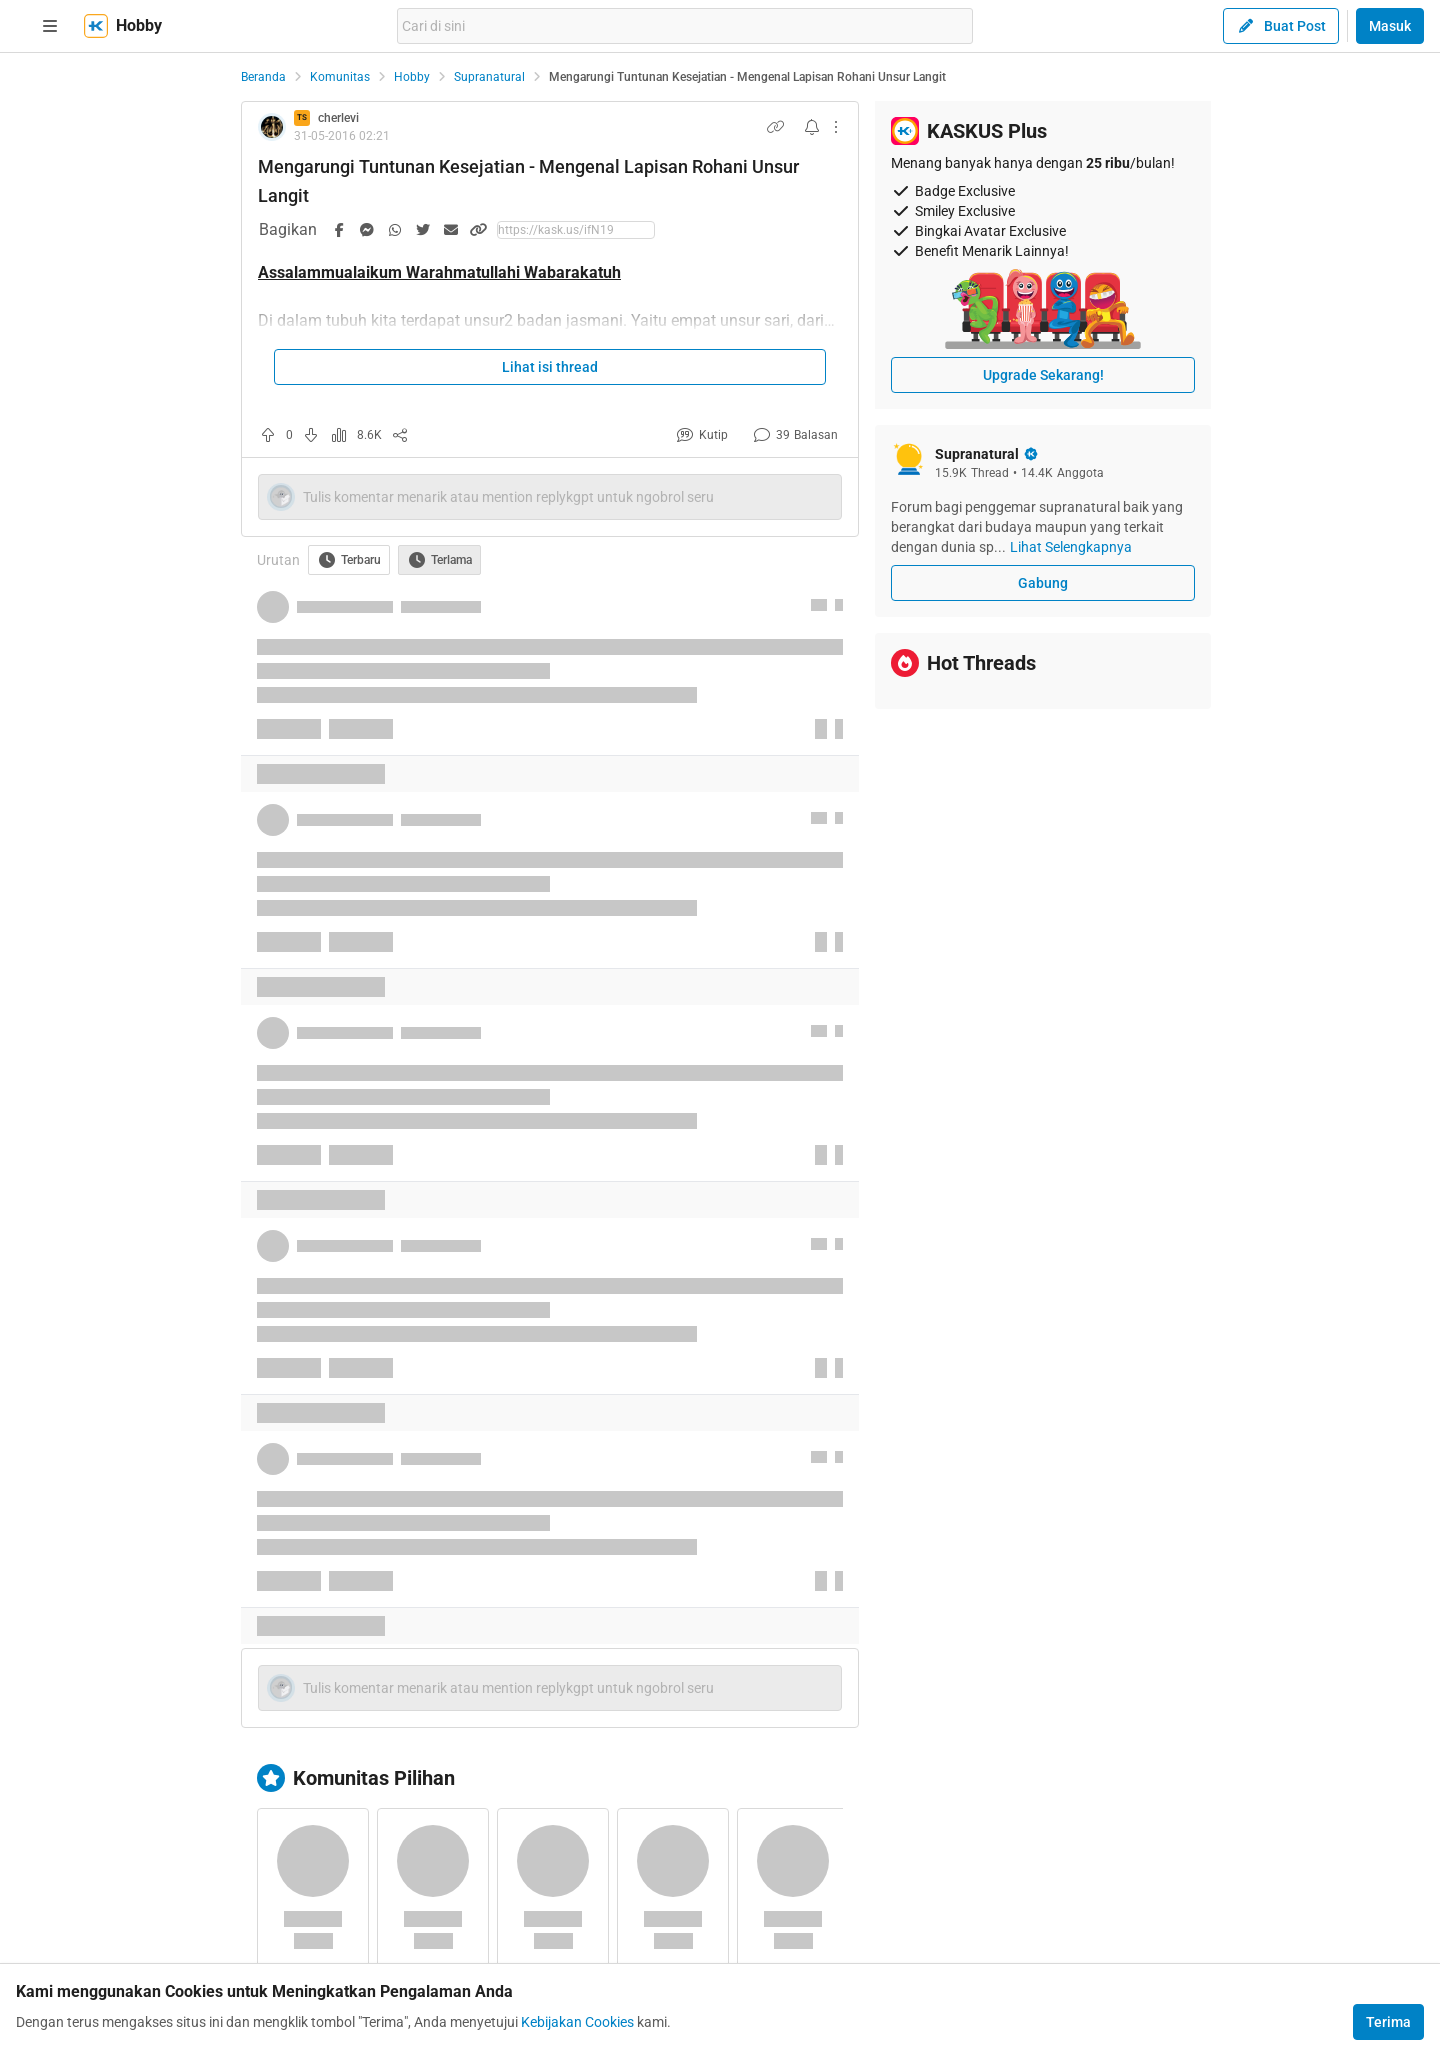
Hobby (412, 77)
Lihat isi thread (550, 367)
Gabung (1043, 583)
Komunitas (340, 77)
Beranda (263, 77)
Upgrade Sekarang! (1043, 375)
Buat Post (1281, 26)
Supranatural (489, 77)
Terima (1388, 2022)
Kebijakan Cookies (577, 2022)
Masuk (1390, 26)
